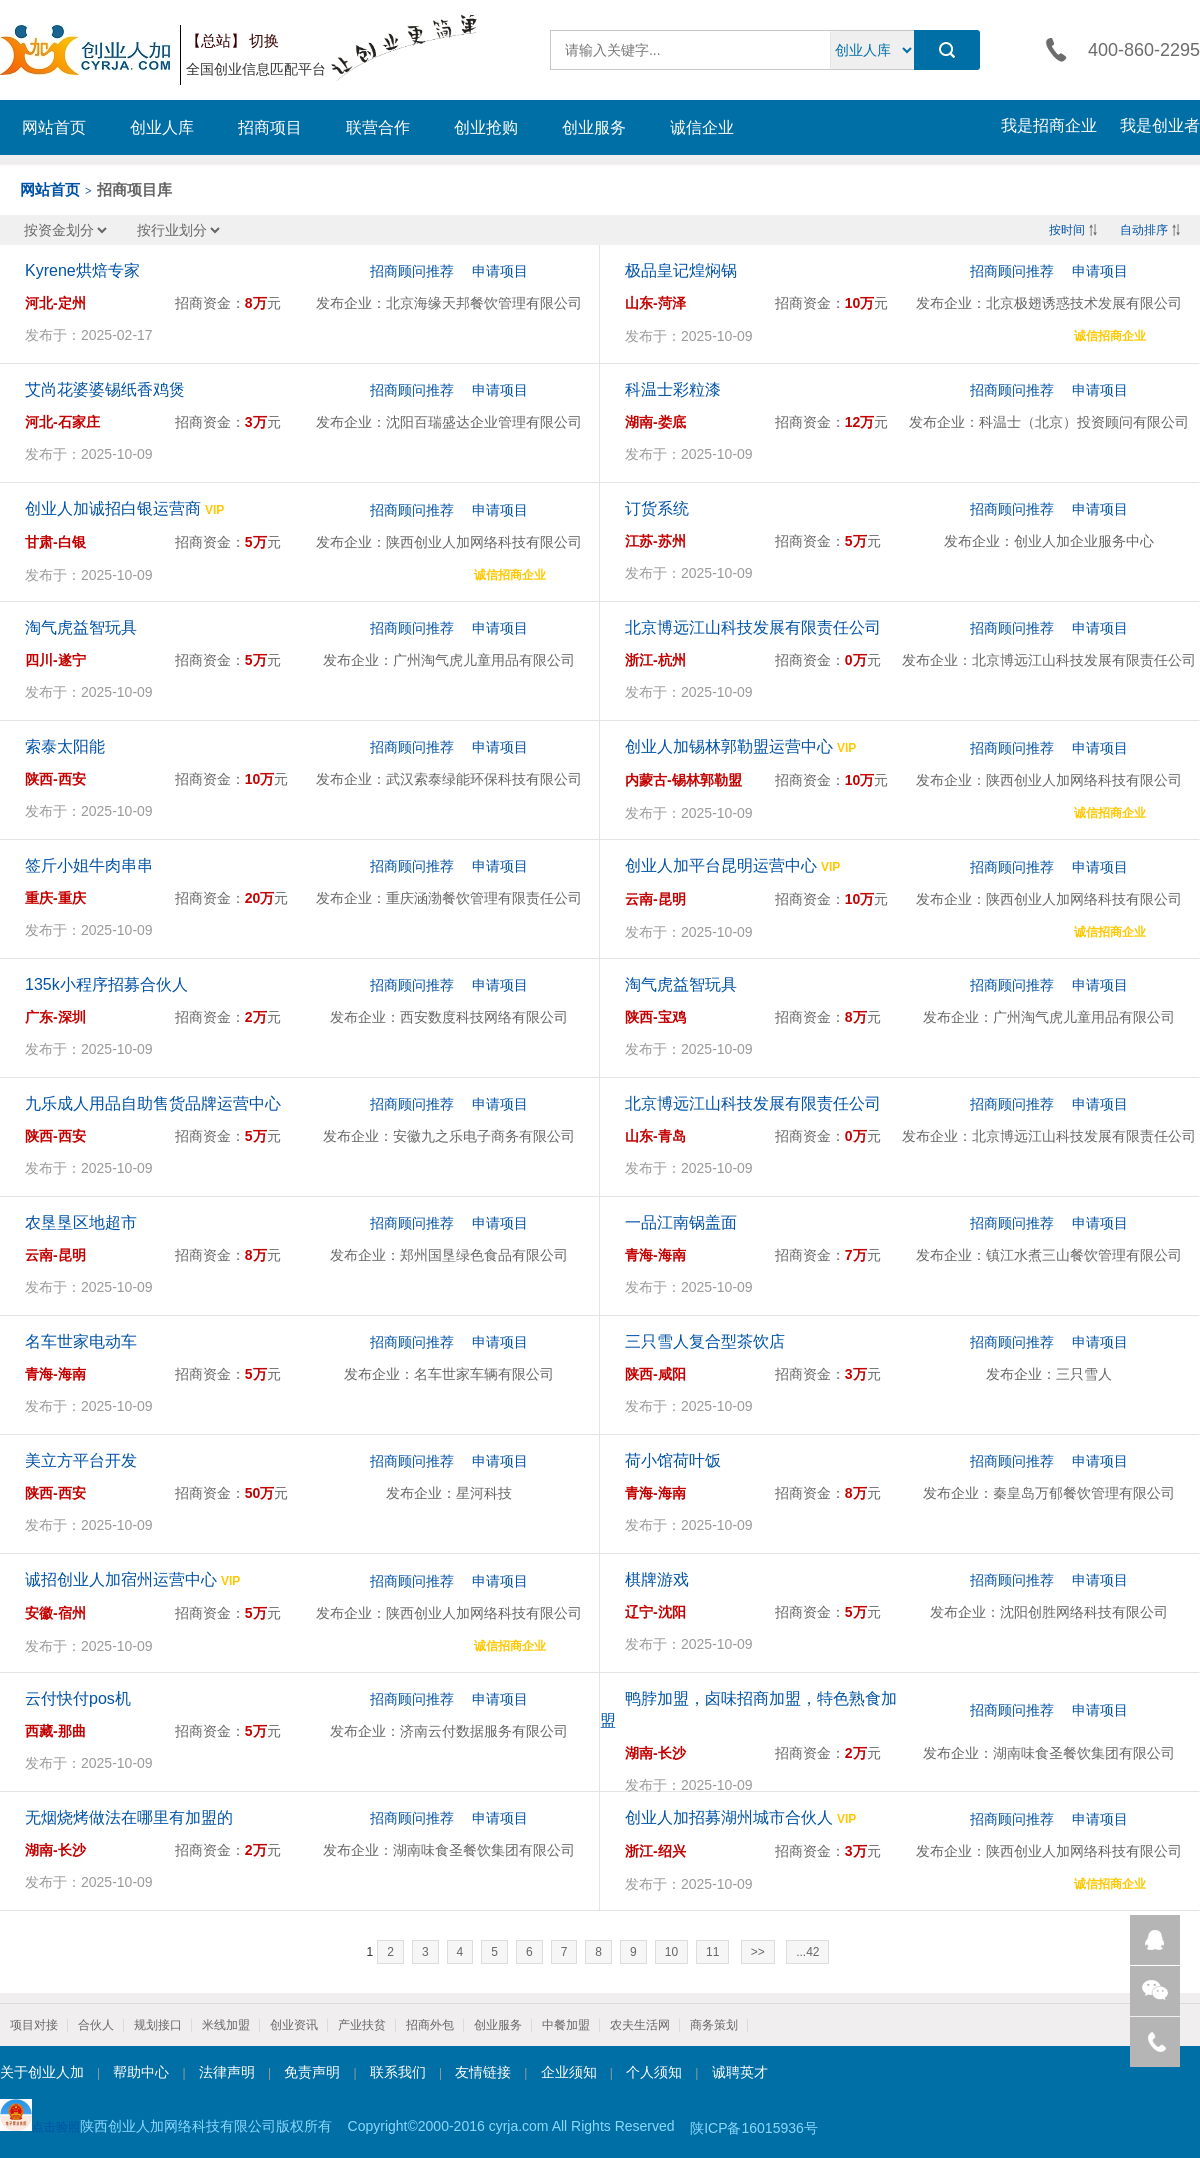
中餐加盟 (566, 2025)
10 (671, 1952)
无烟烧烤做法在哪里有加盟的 (129, 1817)
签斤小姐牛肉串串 (89, 865)
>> (758, 1952)
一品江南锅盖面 (681, 1222)
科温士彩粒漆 (673, 389)
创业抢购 (486, 127)
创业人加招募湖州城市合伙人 (729, 1817)
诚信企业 (702, 127)
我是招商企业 (1049, 125)
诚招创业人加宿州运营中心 (121, 1579)
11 (712, 1952)
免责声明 (312, 2072)
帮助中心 (141, 2072)
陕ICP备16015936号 (754, 2128)
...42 (807, 1952)
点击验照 (40, 2116)
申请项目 (500, 271)
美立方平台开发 (81, 1460)
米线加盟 (226, 2025)
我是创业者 (1160, 125)
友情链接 (483, 2072)
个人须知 (654, 2072)
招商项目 (270, 127)
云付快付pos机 (78, 1698)
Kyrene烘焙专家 (82, 270)
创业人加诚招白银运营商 (113, 508)
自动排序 (1144, 230)
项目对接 (34, 2025)
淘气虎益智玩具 (81, 627)
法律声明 (227, 2072)
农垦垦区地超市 (81, 1222)
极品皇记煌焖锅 (681, 270)
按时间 (1067, 230)
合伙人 (96, 2025)
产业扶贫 (362, 2025)
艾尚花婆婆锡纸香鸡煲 (105, 389)
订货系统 (657, 508)
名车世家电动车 (81, 1341)
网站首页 (54, 127)
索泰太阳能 (65, 746)
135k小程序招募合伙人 (106, 984)
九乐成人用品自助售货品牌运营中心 (153, 1103)
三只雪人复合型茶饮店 (705, 1341)
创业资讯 (294, 2025)
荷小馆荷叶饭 (673, 1460)
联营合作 (378, 127)
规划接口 (158, 2025)
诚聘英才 (740, 2072)
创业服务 (594, 127)
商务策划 (714, 2025)
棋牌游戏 (657, 1579)
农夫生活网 (640, 2025)
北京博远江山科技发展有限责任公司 (753, 627)
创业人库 (162, 127)
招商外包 (430, 2025)
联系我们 (398, 2072)
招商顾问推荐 (412, 271)
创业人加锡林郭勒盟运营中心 (729, 746)
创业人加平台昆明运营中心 (721, 865)
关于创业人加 (42, 2072)
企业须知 (569, 2072)
